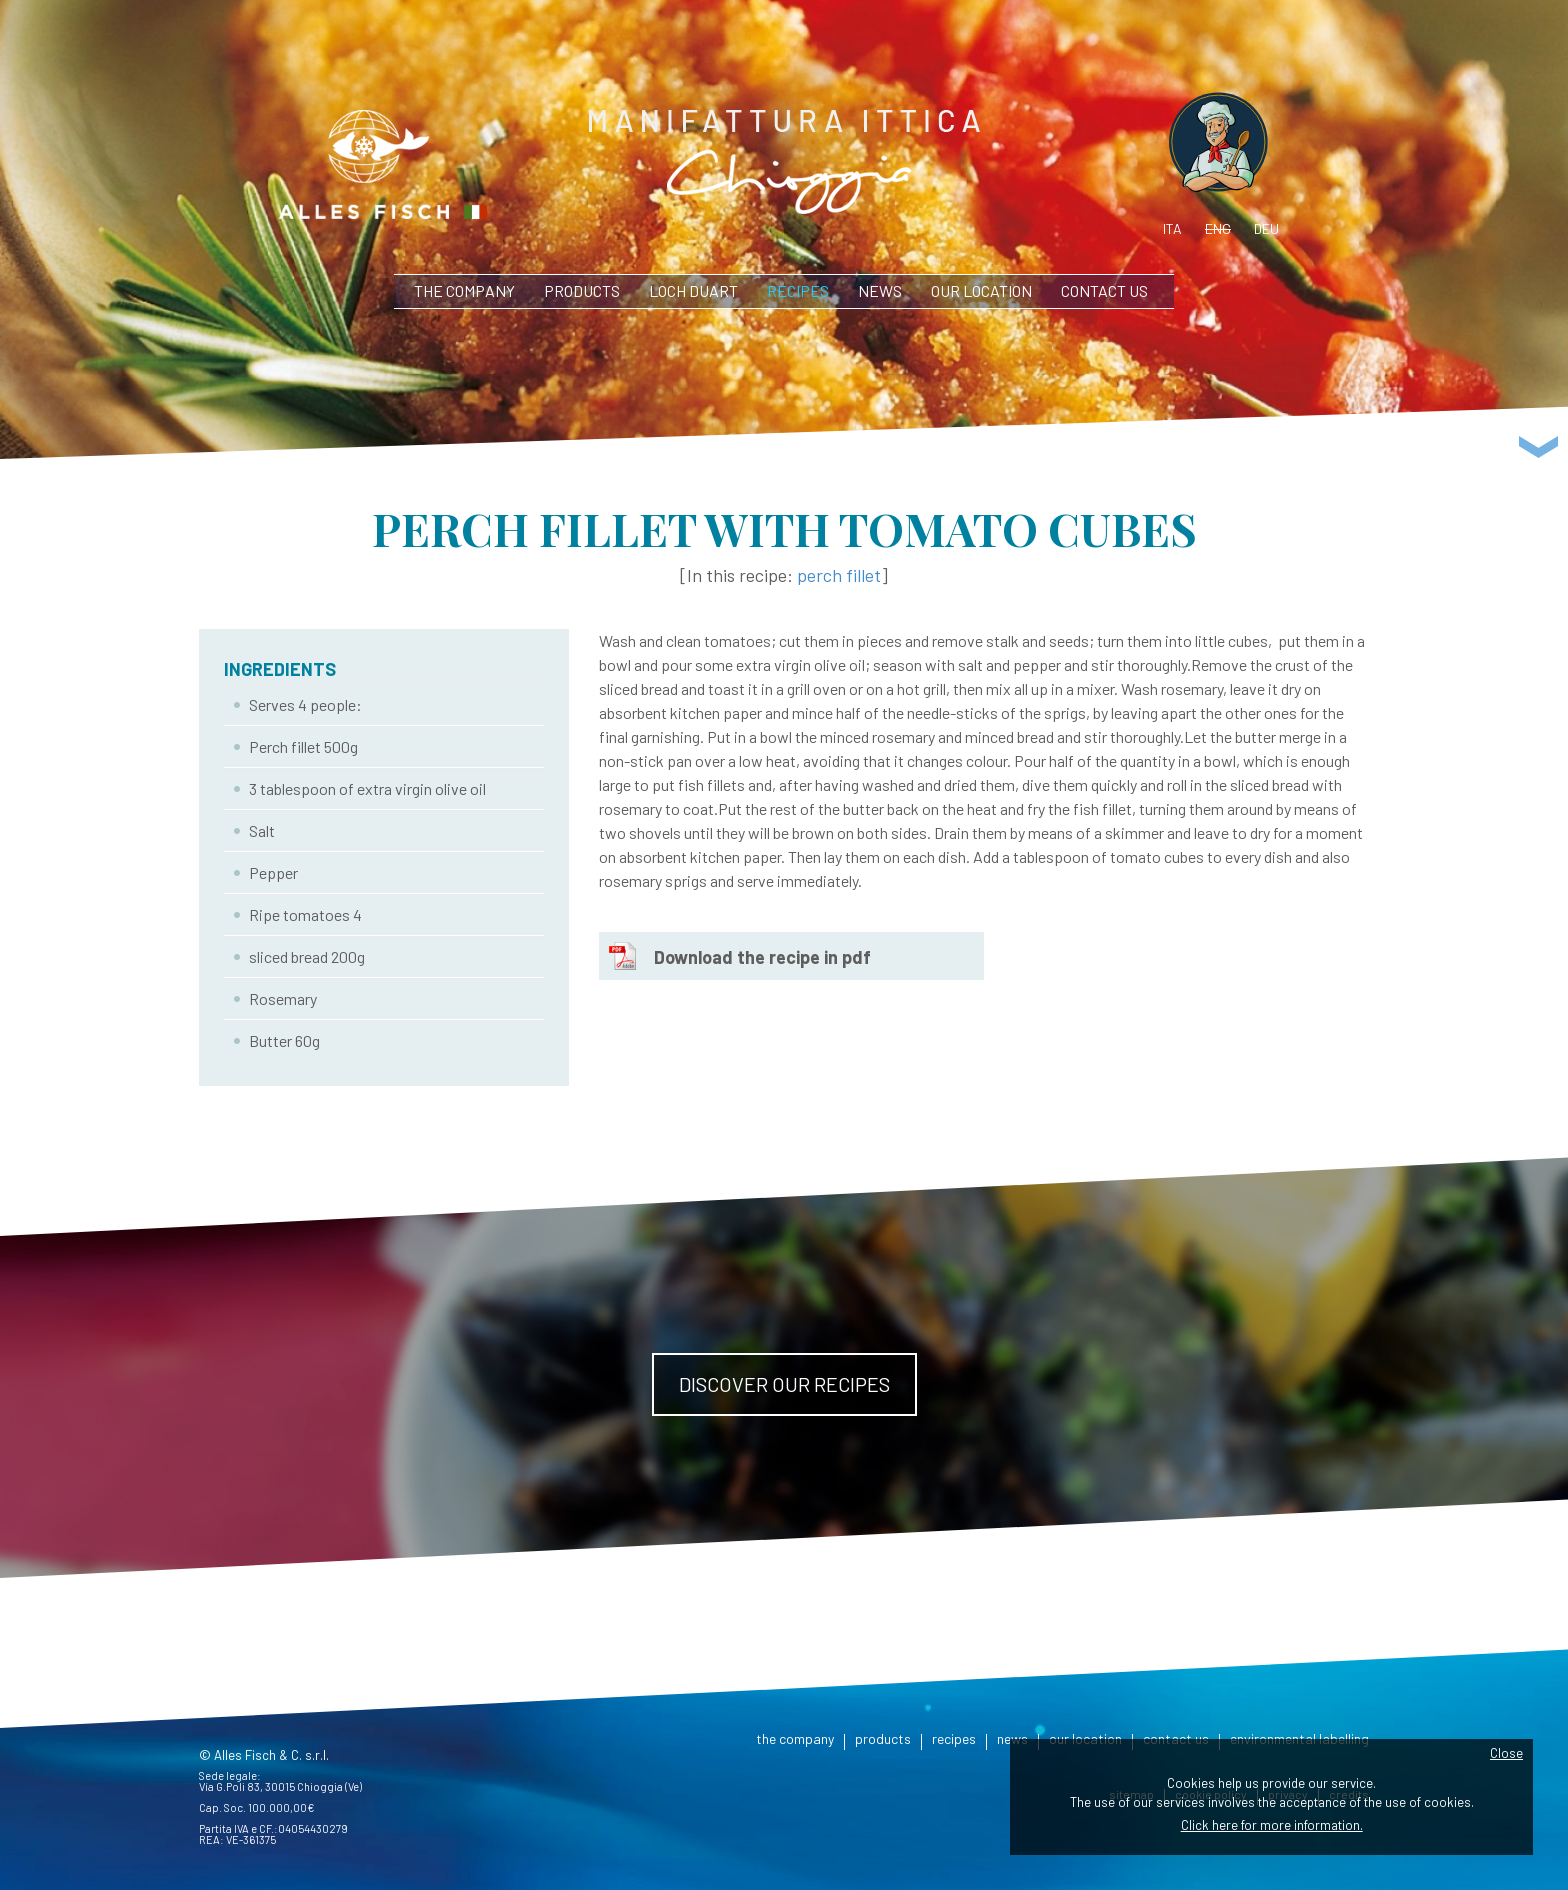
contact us (1104, 290)
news (880, 290)
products (582, 290)
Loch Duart (693, 290)
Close (1506, 1753)
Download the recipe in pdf (762, 957)
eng (1218, 228)
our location (981, 290)
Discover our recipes (784, 1384)
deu (1266, 228)
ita (1172, 228)
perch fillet (839, 575)
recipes (798, 290)
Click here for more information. (1272, 1825)
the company (464, 290)
